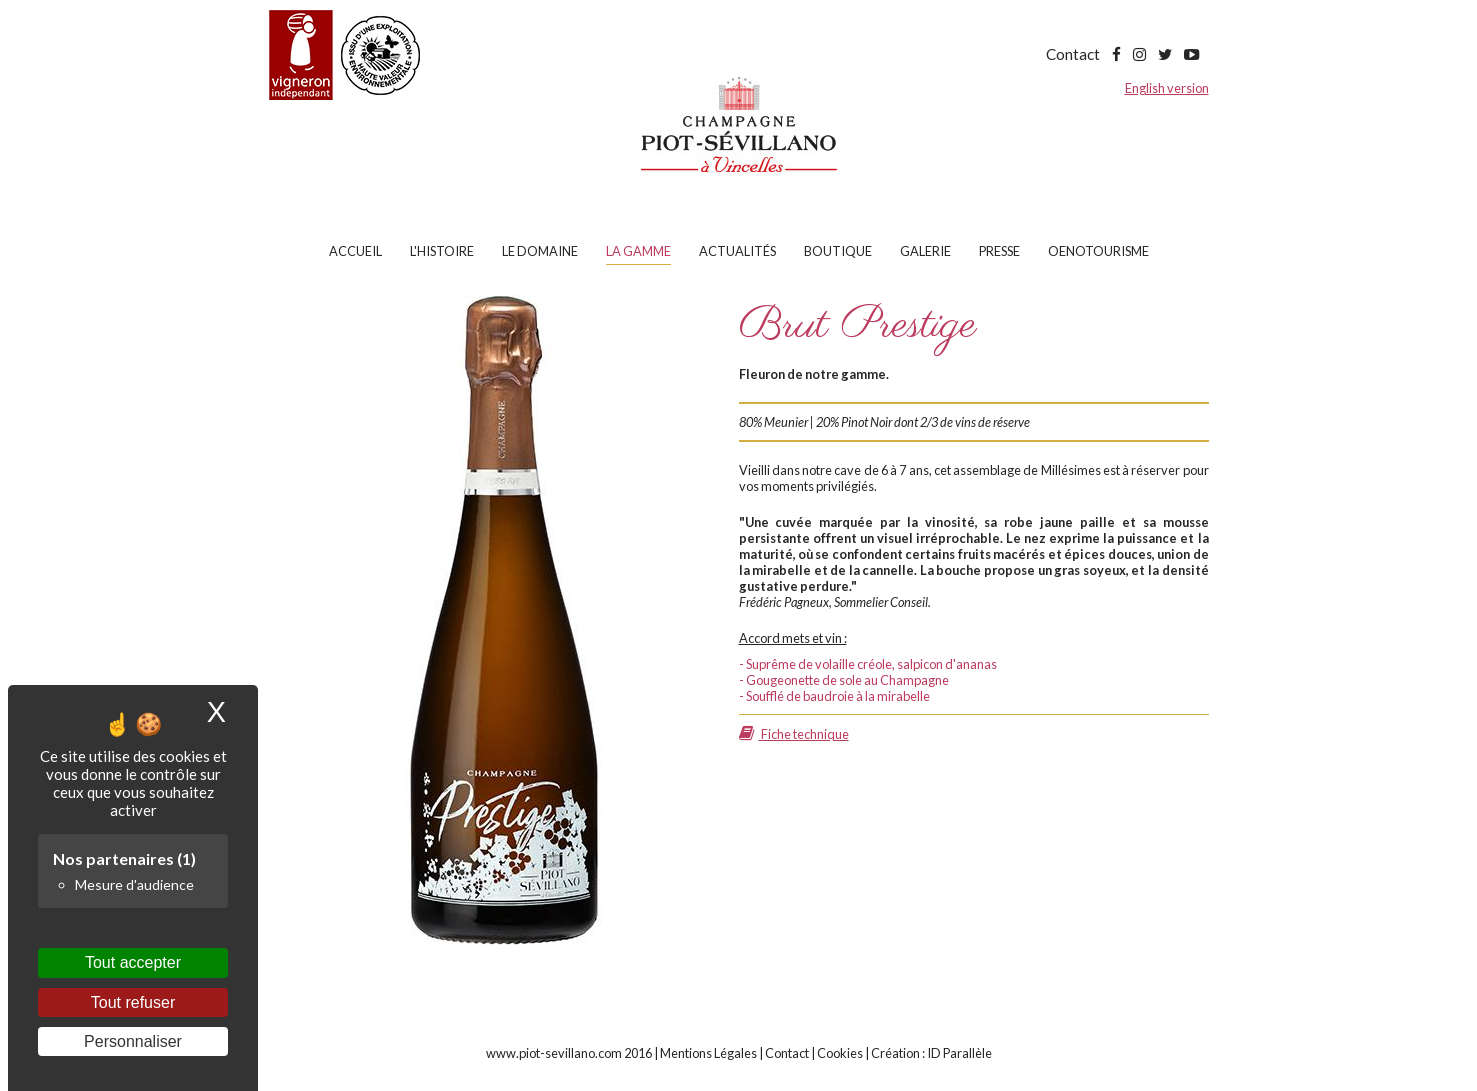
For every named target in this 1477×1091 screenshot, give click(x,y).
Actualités (737, 251)
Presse (999, 251)
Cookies (840, 1053)
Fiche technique (794, 734)
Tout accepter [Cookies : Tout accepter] (133, 962)
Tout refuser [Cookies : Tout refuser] (133, 1002)
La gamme (638, 251)
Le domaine (540, 251)
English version (1167, 88)
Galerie (925, 251)
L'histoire (442, 251)
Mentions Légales (708, 1053)
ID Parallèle (959, 1053)
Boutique (838, 251)
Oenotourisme (1098, 251)
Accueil (355, 251)
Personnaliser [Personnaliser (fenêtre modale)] (133, 1041)
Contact (1073, 54)
